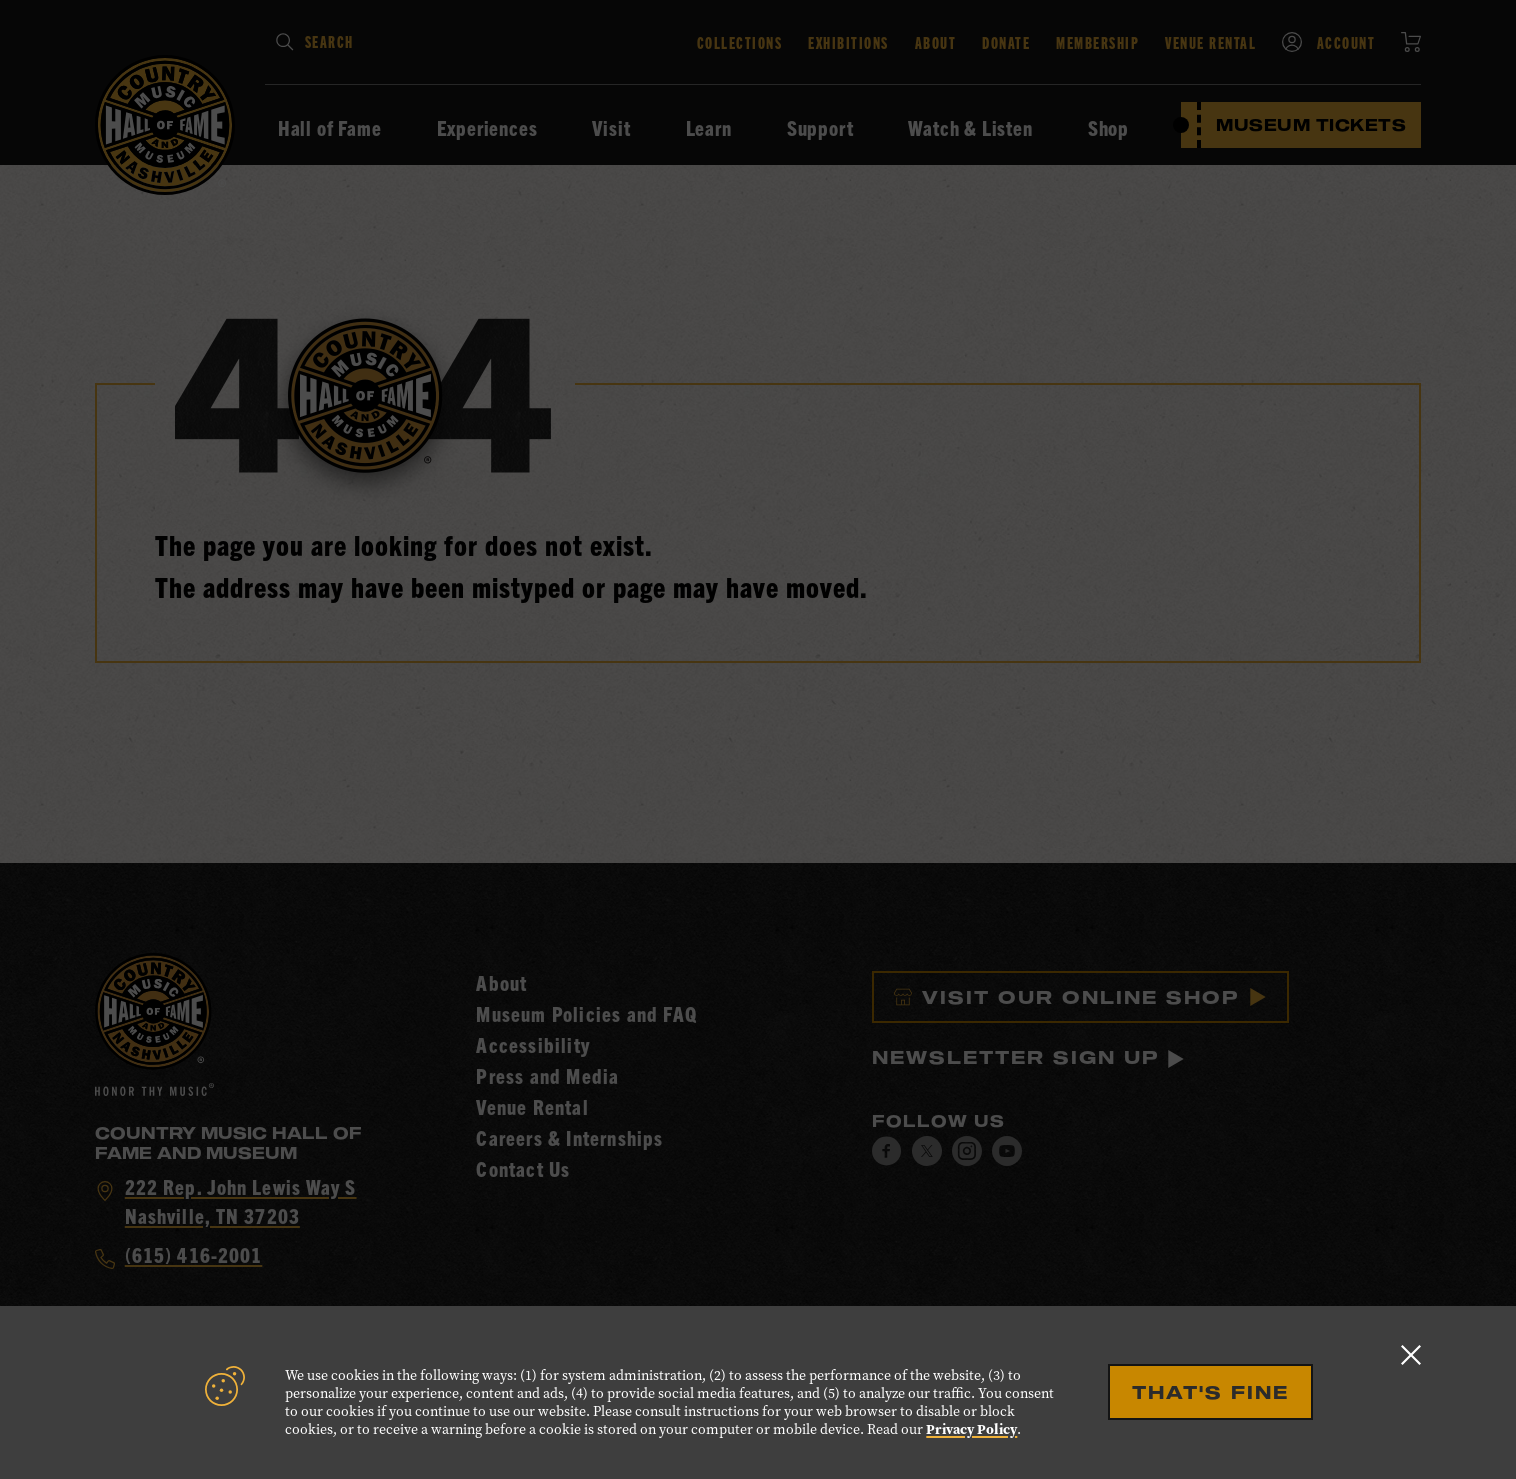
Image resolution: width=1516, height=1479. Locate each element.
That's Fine (1210, 1392)
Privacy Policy (971, 1429)
